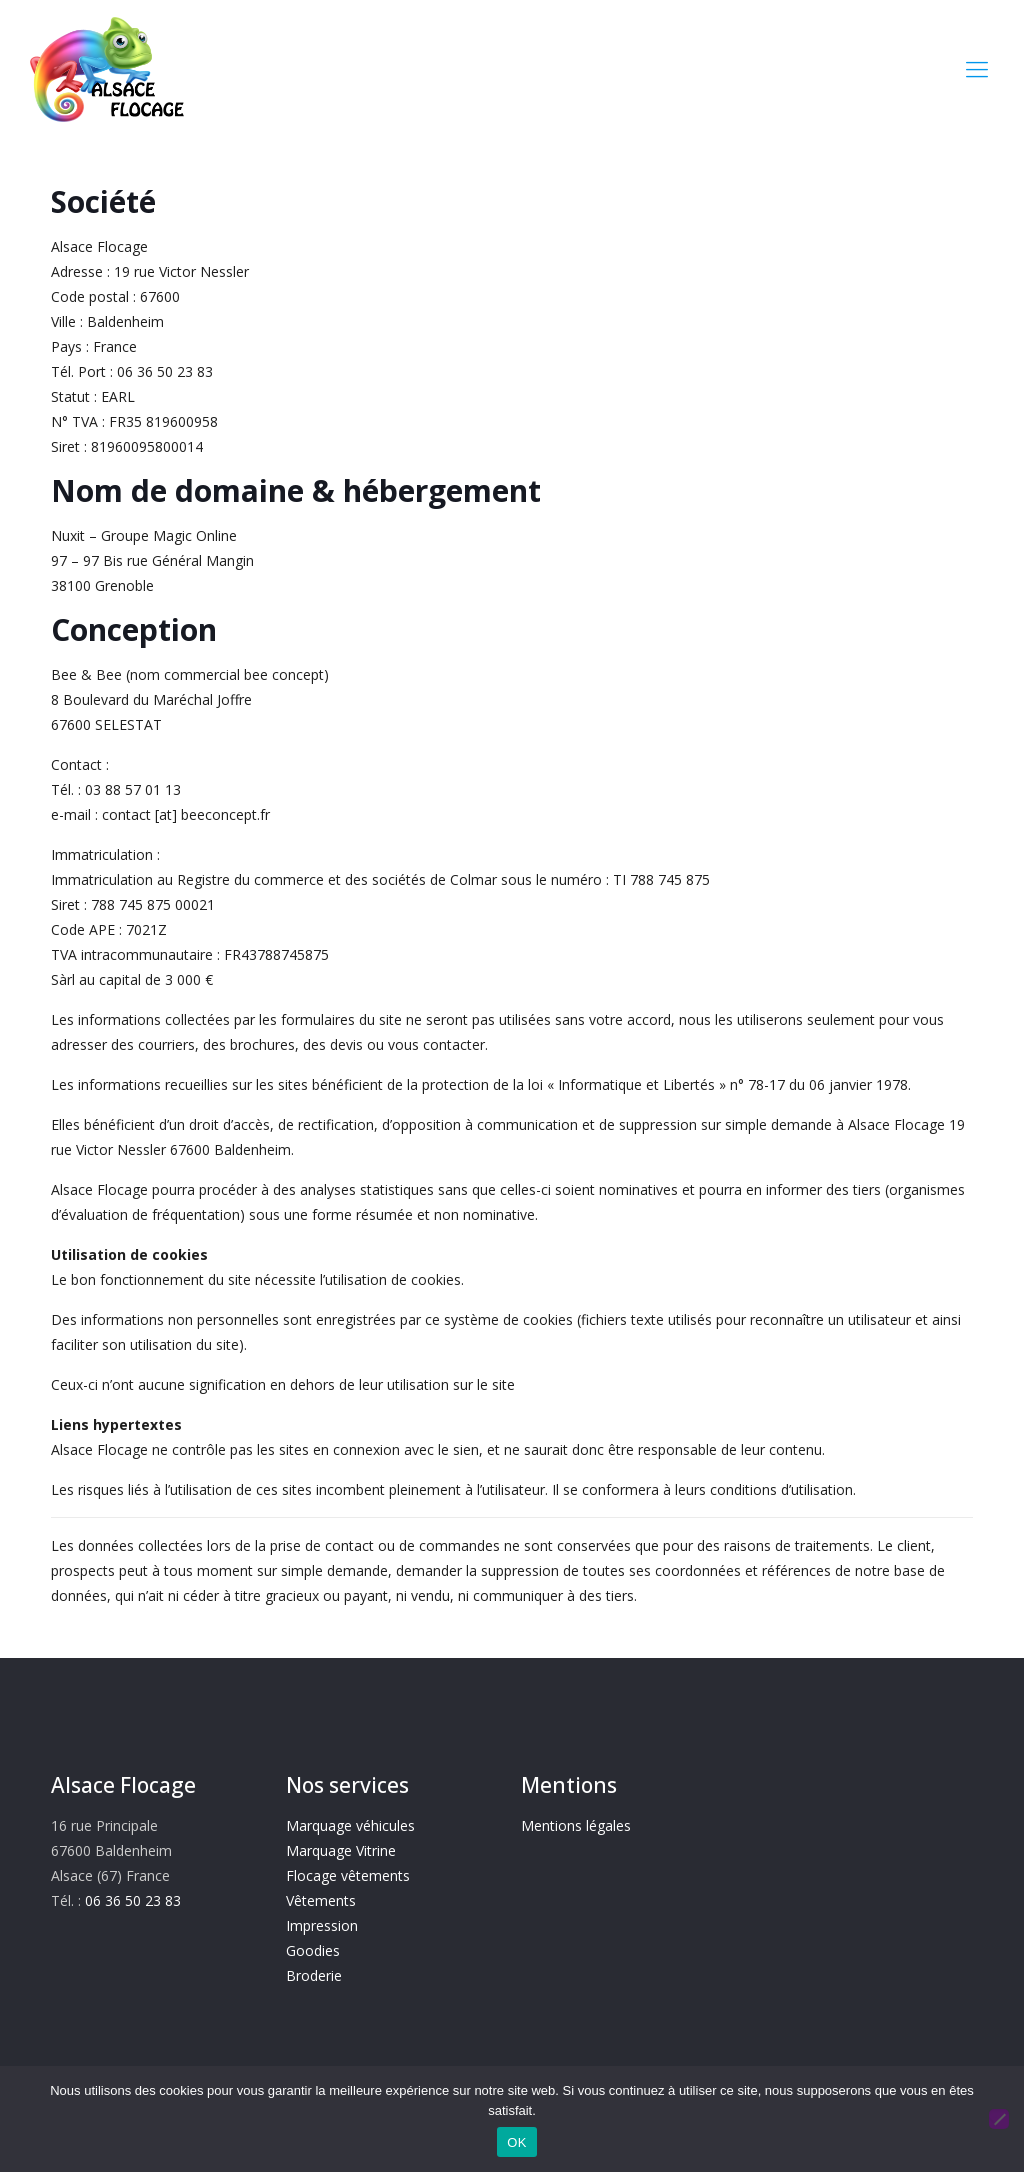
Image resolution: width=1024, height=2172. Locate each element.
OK (516, 2142)
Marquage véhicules (350, 1825)
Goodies (313, 1950)
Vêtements (321, 1900)
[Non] (999, 2119)
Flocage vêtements (348, 1875)
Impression (322, 1925)
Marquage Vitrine (341, 1850)
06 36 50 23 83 (133, 1900)
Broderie (314, 1975)
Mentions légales (576, 1825)
